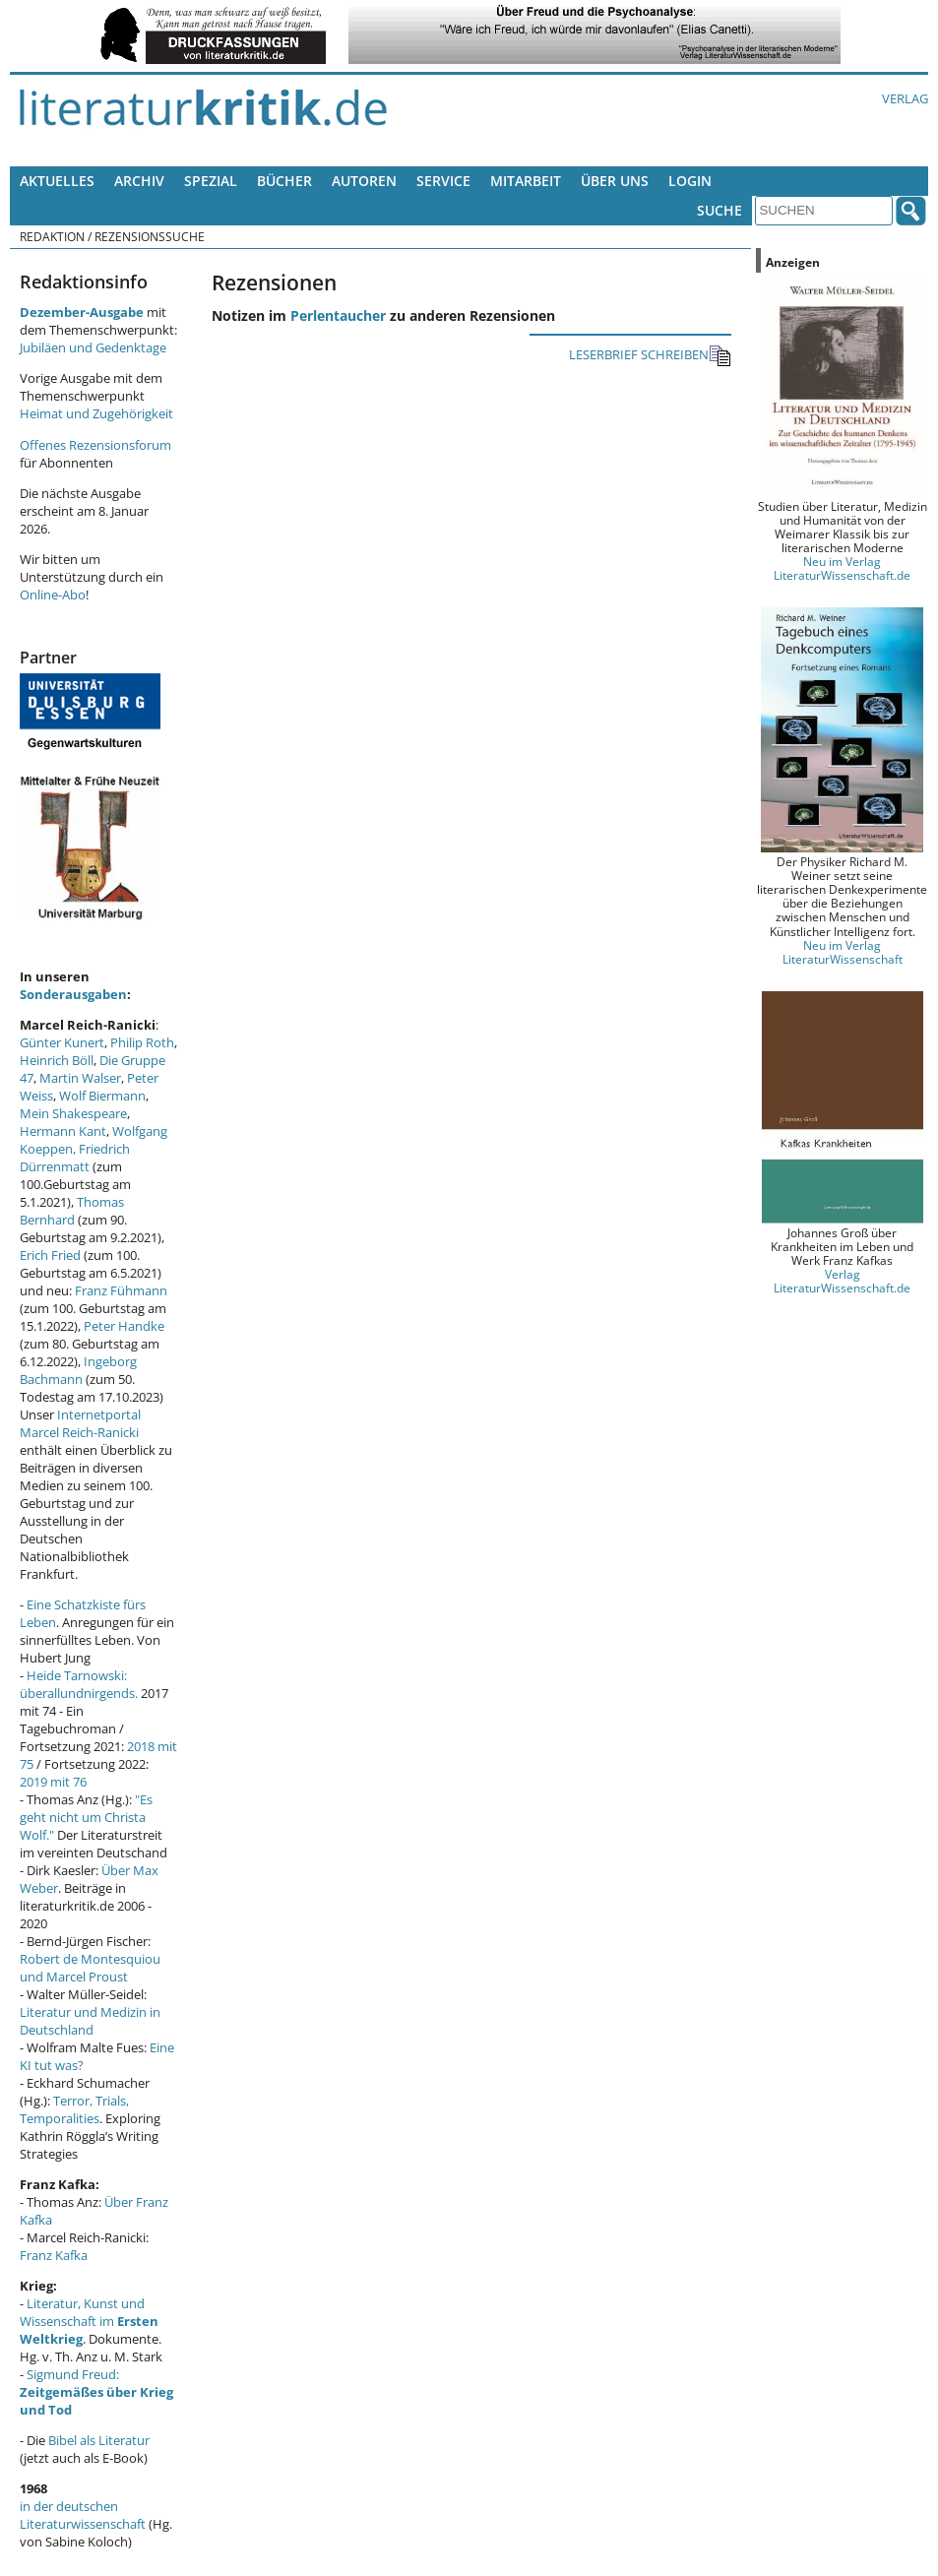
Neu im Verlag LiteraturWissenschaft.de (842, 568)
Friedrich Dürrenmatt (75, 1157)
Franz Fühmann (121, 1290)
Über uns (615, 180)
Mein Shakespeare (73, 1113)
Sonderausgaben (73, 994)
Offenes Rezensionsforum (95, 445)
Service (443, 180)
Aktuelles (57, 180)
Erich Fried (50, 1255)
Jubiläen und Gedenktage (93, 347)
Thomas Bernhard (72, 1210)
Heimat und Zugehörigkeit (96, 413)
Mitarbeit (525, 180)
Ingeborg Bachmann (78, 1370)
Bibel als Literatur (99, 2440)
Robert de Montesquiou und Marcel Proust (90, 1967)
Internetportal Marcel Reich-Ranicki (80, 1423)
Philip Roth (142, 1042)
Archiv (139, 180)
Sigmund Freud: (96, 2392)
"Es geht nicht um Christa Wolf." (86, 1817)
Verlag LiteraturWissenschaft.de (842, 1280)
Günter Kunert (62, 1042)
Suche (719, 210)
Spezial (210, 180)
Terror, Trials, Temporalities (74, 2109)
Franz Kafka (54, 2255)
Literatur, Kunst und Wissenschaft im (89, 2321)
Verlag (905, 98)
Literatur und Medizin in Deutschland (90, 2021)
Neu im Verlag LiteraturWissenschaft (842, 952)
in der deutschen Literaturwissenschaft (83, 2515)
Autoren (364, 180)
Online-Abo (53, 594)
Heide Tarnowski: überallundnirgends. (79, 1684)
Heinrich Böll (57, 1060)
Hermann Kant (63, 1131)
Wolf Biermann (102, 1095)
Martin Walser (80, 1078)
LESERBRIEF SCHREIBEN (650, 356)
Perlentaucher (338, 315)
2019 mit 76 (53, 1782)
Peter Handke (124, 1326)
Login (690, 180)
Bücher (284, 180)
